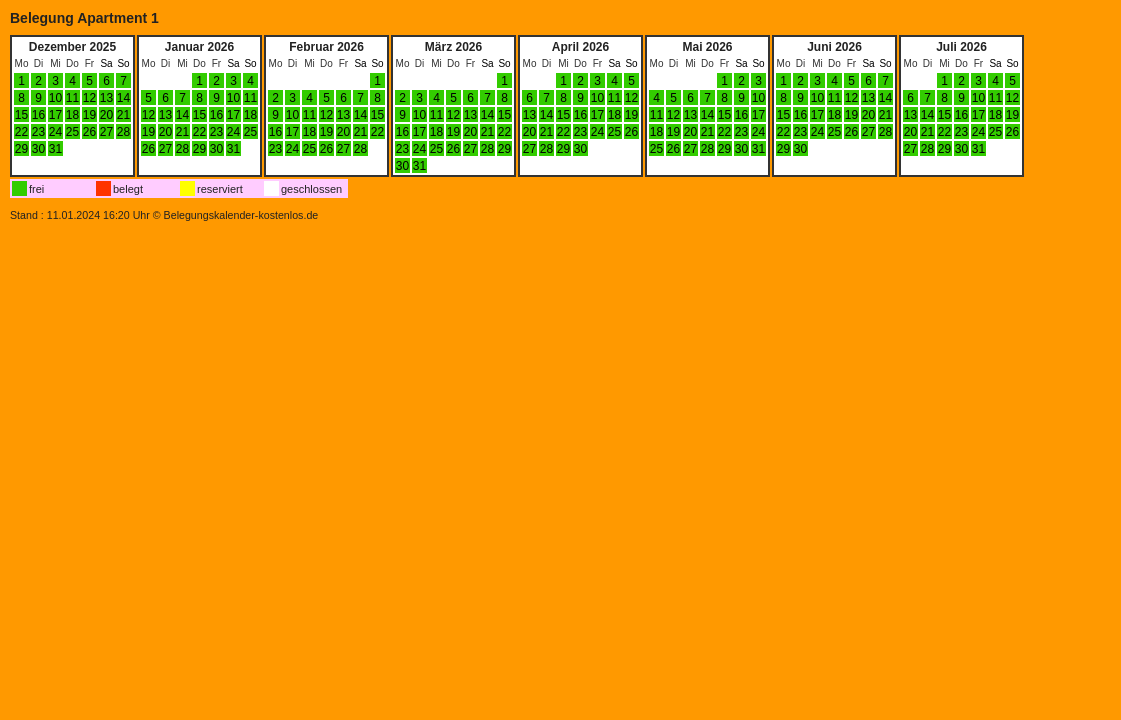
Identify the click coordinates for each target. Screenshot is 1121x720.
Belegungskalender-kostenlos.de (241, 215)
